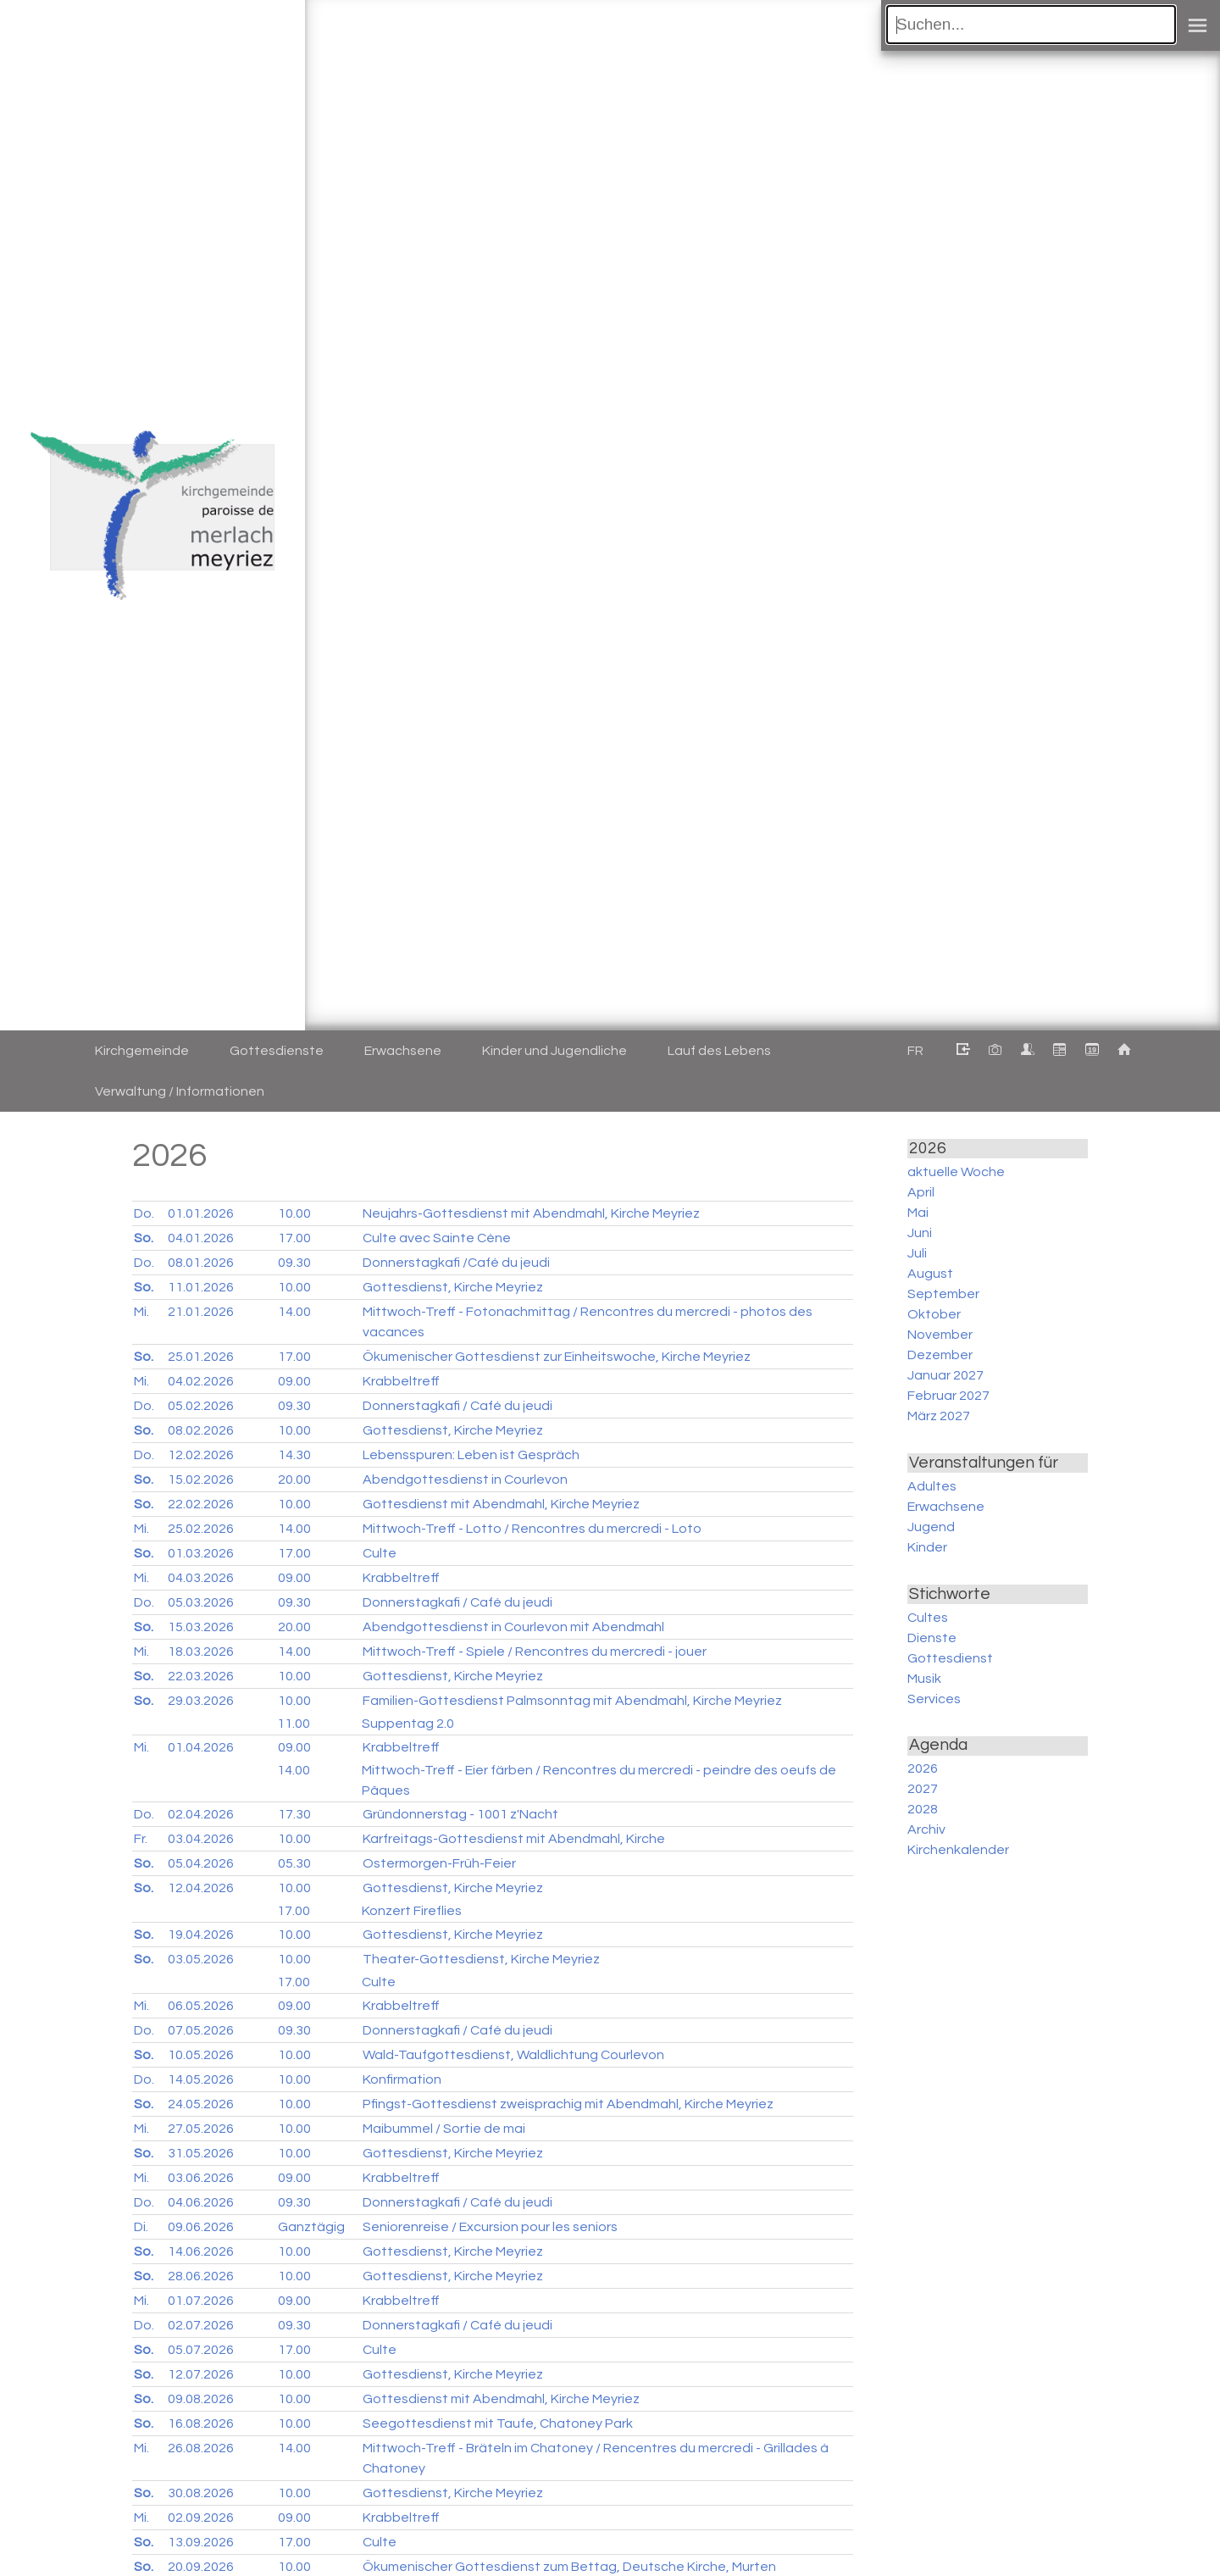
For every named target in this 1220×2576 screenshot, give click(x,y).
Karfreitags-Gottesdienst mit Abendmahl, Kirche (514, 1839)
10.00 (294, 1213)
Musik (924, 1678)
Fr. (140, 1839)
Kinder (927, 1547)
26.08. (201, 2448)
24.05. (201, 2104)
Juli (917, 1253)
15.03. (201, 1627)
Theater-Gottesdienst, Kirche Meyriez (481, 1959)
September (943, 1294)
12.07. (201, 2374)
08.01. (201, 1262)
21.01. (201, 1312)
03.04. (201, 1839)
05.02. (201, 1406)
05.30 (294, 1863)
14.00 (294, 1312)
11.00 (293, 1723)
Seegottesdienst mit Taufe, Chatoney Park (498, 2423)
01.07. (201, 2300)
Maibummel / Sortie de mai (444, 2128)
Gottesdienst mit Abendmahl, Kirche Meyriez (501, 1504)
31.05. (201, 2153)
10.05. (201, 2055)
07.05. (201, 2030)
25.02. (201, 1528)
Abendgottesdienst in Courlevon (465, 1479)
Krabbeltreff (401, 1381)
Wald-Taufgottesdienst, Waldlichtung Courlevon (513, 2055)
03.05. (201, 1959)
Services (934, 1699)
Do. (144, 1213)
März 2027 (938, 1416)
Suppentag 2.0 (408, 1723)
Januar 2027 (945, 1375)
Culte (379, 1553)
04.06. (201, 2202)
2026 (922, 1768)
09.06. (201, 2227)
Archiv (926, 1829)
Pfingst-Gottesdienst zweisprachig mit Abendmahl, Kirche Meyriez (568, 2104)
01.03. (201, 1553)
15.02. (201, 1479)
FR (915, 1051)
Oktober (934, 1314)
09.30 (294, 1262)
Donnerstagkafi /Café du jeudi (456, 1262)
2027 (922, 1789)
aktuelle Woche (956, 1172)
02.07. (201, 2325)
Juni (919, 1233)
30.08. (201, 2493)
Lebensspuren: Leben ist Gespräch (471, 1455)
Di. (141, 2227)
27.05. (201, 2128)
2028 (922, 1809)
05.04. (201, 1863)
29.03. (201, 1700)
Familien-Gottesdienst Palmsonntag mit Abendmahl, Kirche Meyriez (572, 1700)
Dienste (932, 1638)
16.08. (201, 2423)
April (920, 1192)
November (940, 1334)
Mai (918, 1212)
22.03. (201, 1676)
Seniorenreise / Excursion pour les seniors (490, 2227)
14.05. (201, 2079)
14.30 (294, 1455)
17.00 (294, 1238)
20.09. (201, 2566)
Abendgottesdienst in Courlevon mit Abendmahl (513, 1627)
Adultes (932, 1486)
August (930, 1273)
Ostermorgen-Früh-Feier (439, 1863)
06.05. (201, 2005)
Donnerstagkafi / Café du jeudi (457, 1406)
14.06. (201, 2251)
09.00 (294, 1381)
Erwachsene (945, 1506)
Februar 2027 (948, 1395)
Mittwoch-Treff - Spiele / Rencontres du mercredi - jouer (535, 1651)
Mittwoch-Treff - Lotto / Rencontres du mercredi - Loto (532, 1528)
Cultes (927, 1617)
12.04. (201, 1888)
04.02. (201, 1381)
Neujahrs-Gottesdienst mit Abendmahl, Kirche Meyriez (531, 1213)
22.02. (201, 1504)
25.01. (201, 1356)
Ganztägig (311, 2227)
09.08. (201, 2399)
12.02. (201, 1455)
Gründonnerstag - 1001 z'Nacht (460, 1814)
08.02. (201, 1430)
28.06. (201, 2276)
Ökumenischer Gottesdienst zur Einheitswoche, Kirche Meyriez (557, 1356)
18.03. (201, 1651)
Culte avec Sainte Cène (437, 1238)
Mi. (141, 1312)
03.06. (201, 2178)
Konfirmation (402, 2079)
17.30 (294, 1814)
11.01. (201, 1287)
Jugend (931, 1527)
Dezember (940, 1355)
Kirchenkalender (958, 1850)
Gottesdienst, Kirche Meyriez (453, 1287)
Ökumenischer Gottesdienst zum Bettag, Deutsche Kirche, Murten (569, 2566)
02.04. (201, 1814)
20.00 (294, 1479)
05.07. (201, 2350)
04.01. (201, 1238)
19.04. (201, 1934)
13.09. (201, 2542)
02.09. (201, 2517)
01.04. (201, 1747)
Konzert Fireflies (412, 1911)
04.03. (201, 1578)
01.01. (201, 1213)
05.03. (201, 1602)
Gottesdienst (950, 1658)
